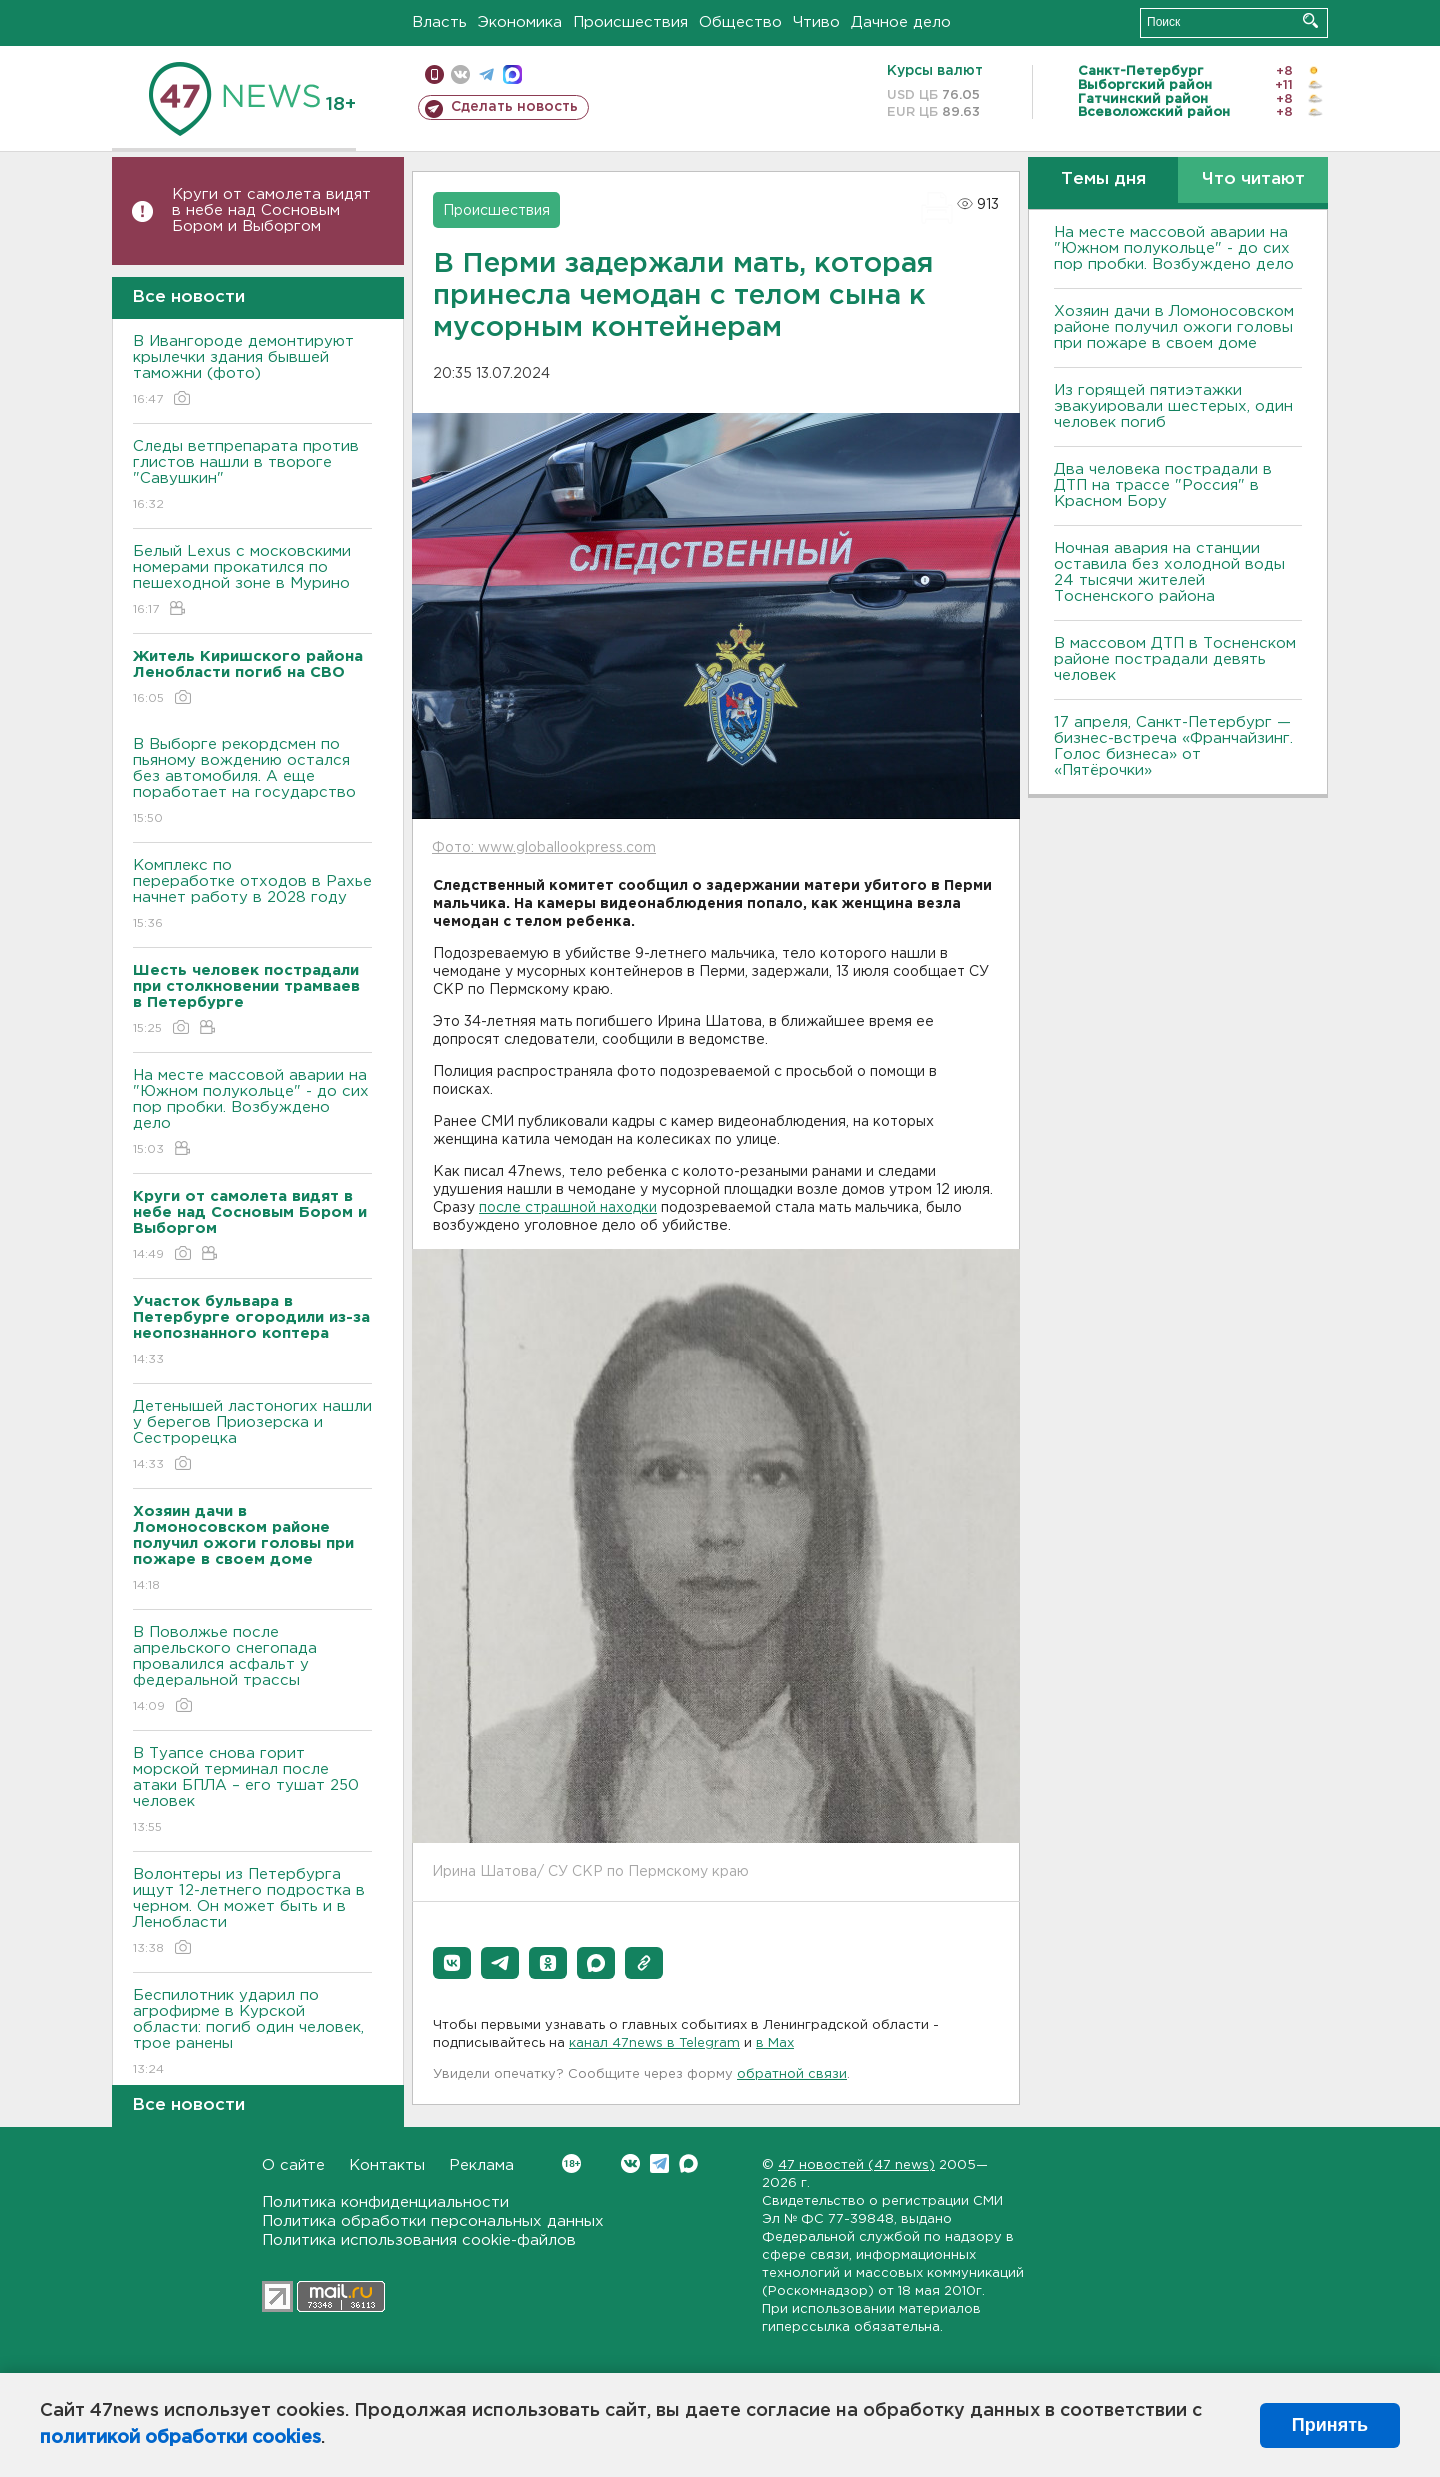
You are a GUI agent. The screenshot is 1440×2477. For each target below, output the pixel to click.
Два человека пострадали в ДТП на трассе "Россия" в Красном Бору (1163, 485)
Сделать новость (514, 107)
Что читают (1253, 179)
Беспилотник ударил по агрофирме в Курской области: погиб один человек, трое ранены (252, 2033)
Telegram (659, 2163)
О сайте (293, 2165)
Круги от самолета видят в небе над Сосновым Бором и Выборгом (271, 210)
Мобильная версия (434, 74)
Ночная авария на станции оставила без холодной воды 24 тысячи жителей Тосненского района (1169, 572)
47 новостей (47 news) (856, 2165)
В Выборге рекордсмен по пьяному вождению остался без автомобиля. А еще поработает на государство (252, 782)
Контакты (387, 2165)
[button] (452, 1963)
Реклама (481, 2165)
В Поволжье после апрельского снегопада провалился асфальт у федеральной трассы (252, 1670)
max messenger (512, 74)
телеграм (486, 74)
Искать (1310, 20)
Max (688, 2163)
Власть (439, 22)
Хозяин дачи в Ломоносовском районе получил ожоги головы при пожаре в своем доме (1174, 327)
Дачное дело (901, 22)
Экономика (520, 22)
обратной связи (792, 2074)
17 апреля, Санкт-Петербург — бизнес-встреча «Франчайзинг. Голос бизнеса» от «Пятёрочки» (1173, 746)
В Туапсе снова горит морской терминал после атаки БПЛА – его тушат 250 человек (252, 1791)
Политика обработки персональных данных (433, 2221)
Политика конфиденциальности (385, 2202)
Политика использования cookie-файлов (419, 2240)
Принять (1330, 2425)
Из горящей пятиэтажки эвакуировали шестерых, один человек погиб (1173, 406)
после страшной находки (568, 1208)
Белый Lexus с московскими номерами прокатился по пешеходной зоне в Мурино (252, 581)
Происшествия (630, 22)
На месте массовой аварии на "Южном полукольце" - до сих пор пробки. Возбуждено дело (252, 1113)
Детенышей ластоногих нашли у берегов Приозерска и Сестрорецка (252, 1436)
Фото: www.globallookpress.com (544, 848)
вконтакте (460, 74)
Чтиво (816, 22)
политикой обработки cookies (180, 2438)
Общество (740, 22)
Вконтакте (571, 2163)
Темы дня (1103, 179)
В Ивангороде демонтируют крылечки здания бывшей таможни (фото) (252, 371)
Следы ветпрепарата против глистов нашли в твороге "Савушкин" (252, 476)
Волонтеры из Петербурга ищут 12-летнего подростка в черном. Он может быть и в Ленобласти (252, 1912)
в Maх (775, 2043)
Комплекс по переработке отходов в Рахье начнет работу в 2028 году (252, 895)
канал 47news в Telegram (654, 2043)
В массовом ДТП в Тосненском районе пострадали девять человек (1175, 659)
